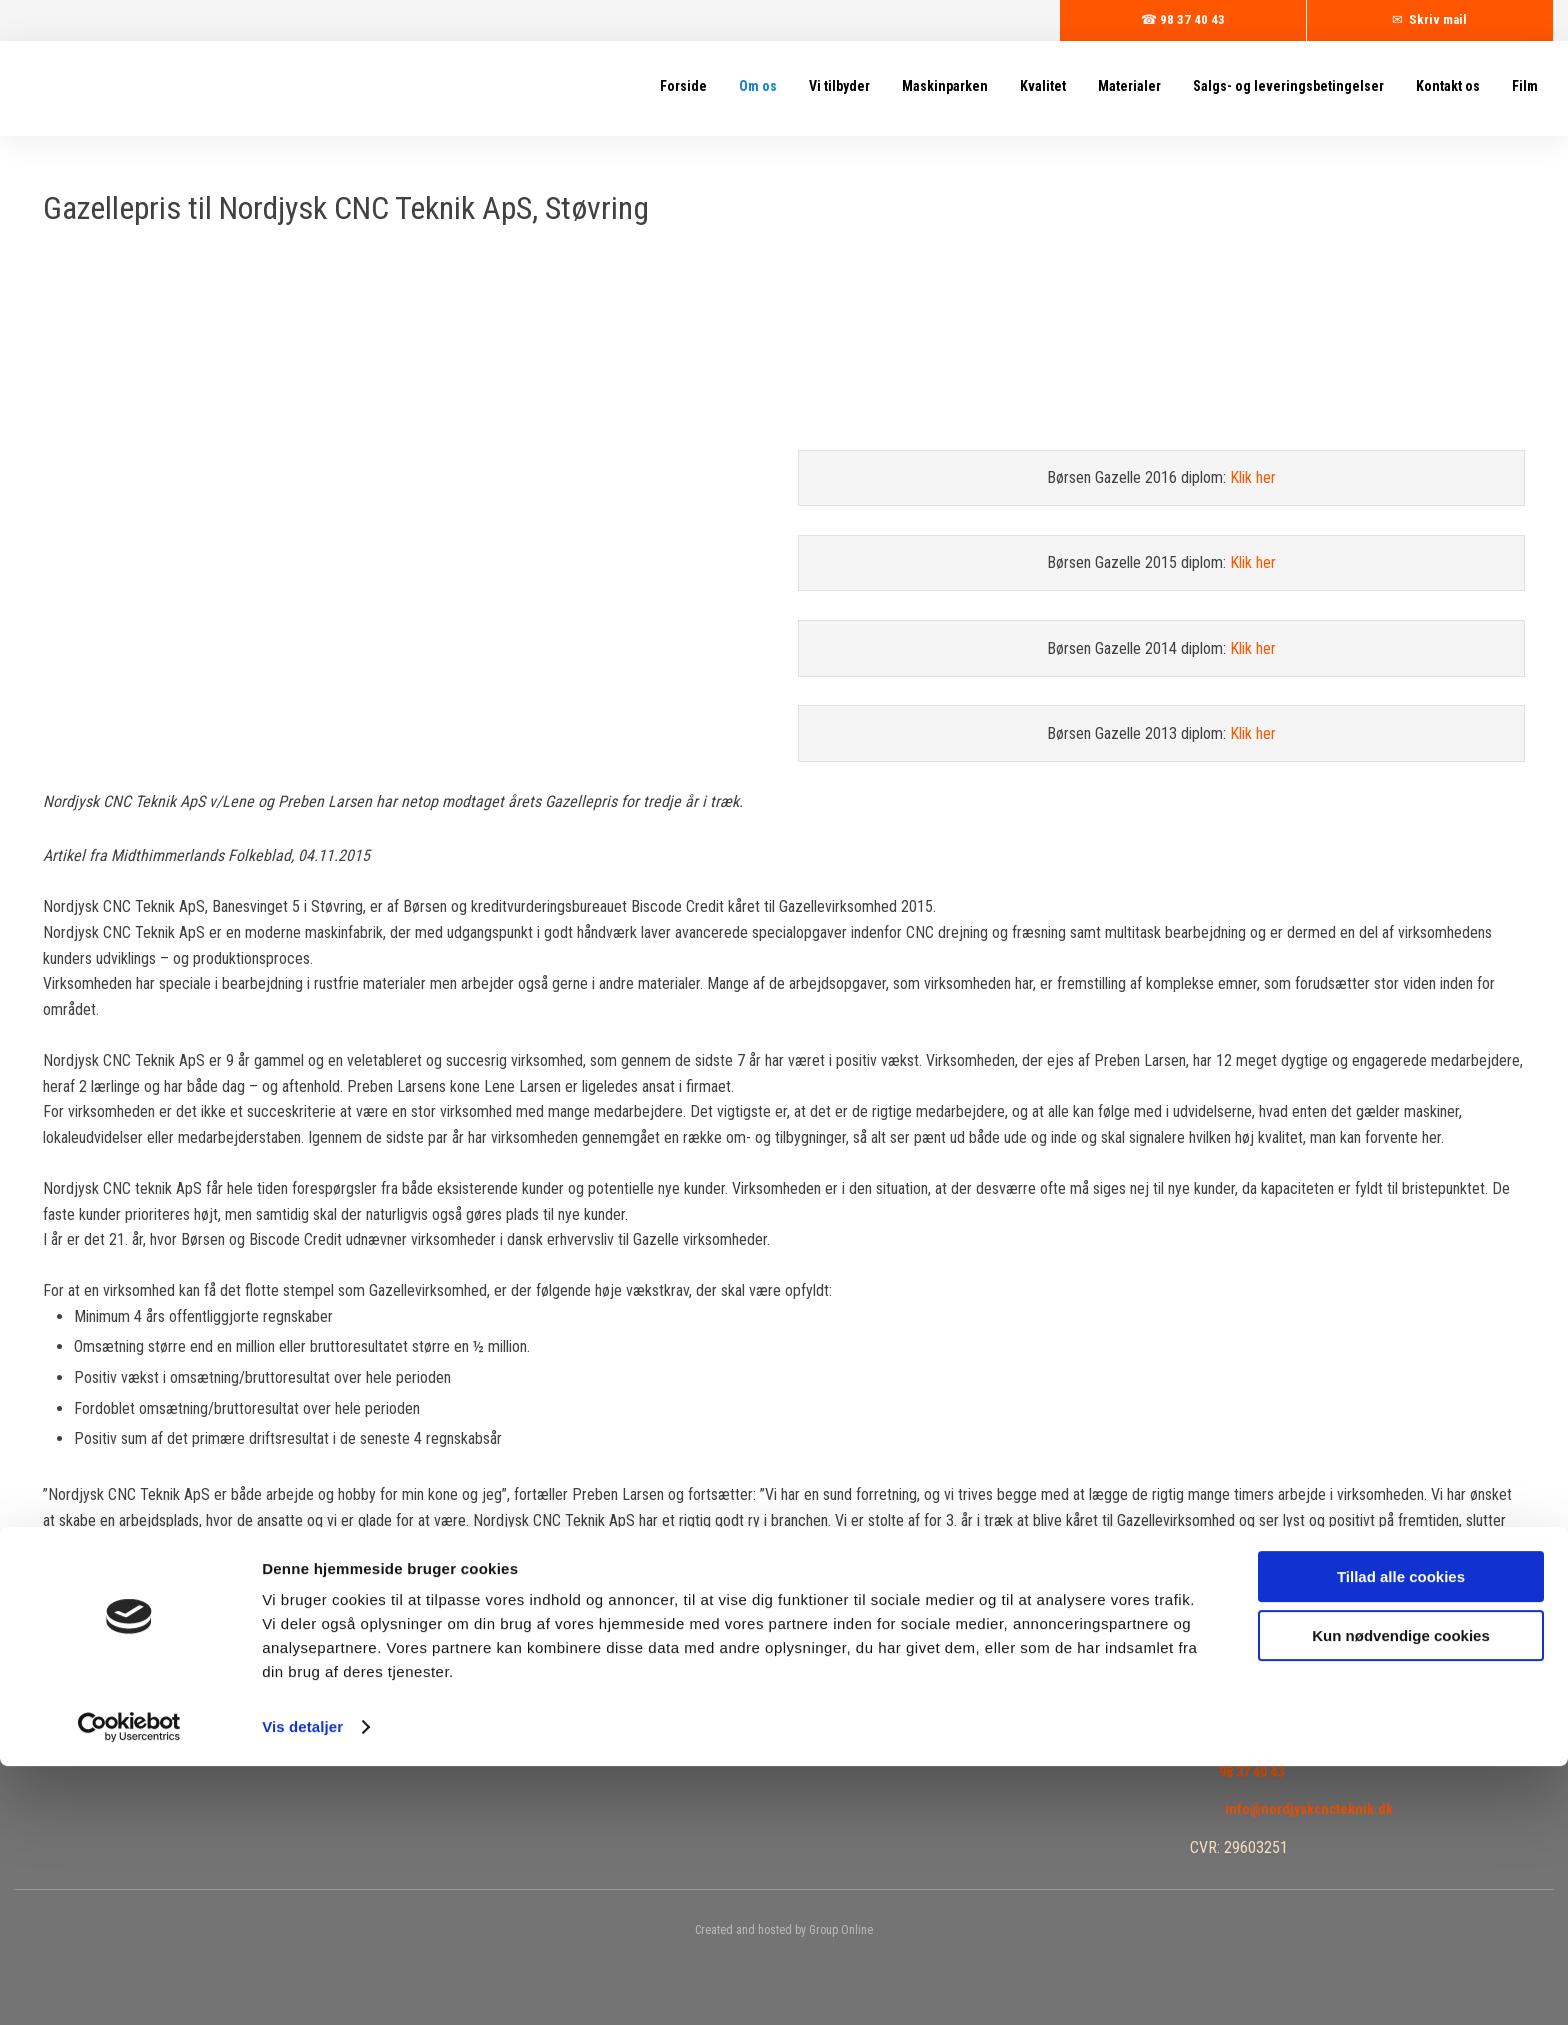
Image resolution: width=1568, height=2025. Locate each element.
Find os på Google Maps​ (1291, 1736)
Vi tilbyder (839, 86)
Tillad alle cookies (1401, 1835)
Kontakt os (1448, 86)
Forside (683, 86)
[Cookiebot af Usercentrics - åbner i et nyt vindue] (129, 1986)
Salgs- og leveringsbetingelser (1288, 86)
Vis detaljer (302, 1985)
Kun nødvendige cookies (1401, 1893)
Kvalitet (1043, 86)
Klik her (1253, 477)
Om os (758, 86)
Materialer (1129, 86)
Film (1525, 86)
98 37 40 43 (1251, 1772)
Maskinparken (945, 86)
